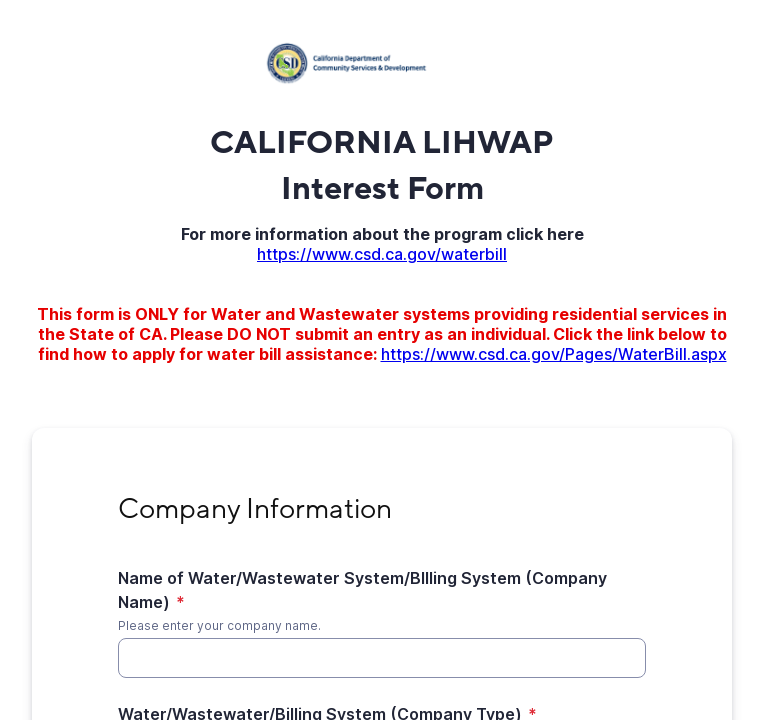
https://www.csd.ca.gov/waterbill (382, 254)
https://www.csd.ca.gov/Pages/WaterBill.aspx (554, 354)
